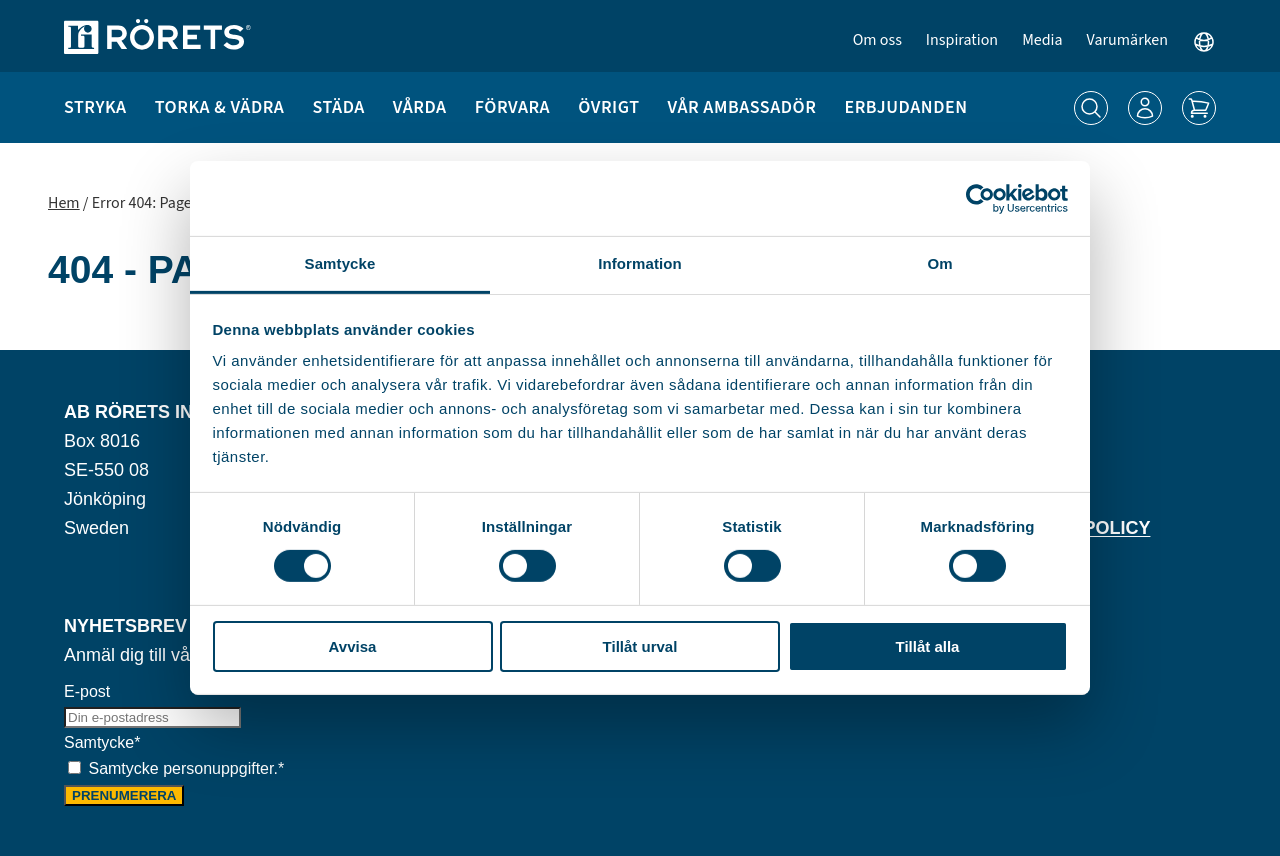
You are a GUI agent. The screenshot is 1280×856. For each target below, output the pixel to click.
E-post (87, 691)
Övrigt (608, 108)
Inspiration (962, 40)
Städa (338, 108)
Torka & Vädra (220, 108)
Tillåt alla (928, 646)
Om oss (877, 40)
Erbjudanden (905, 108)
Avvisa (353, 646)
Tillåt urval (640, 646)
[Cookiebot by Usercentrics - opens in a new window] (980, 198)
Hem (64, 203)
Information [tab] (640, 263)
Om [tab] (939, 263)
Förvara (513, 108)
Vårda (420, 108)
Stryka (95, 108)
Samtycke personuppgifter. (186, 768)
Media (1042, 40)
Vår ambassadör (742, 108)
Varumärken (1127, 40)
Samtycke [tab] (340, 263)
